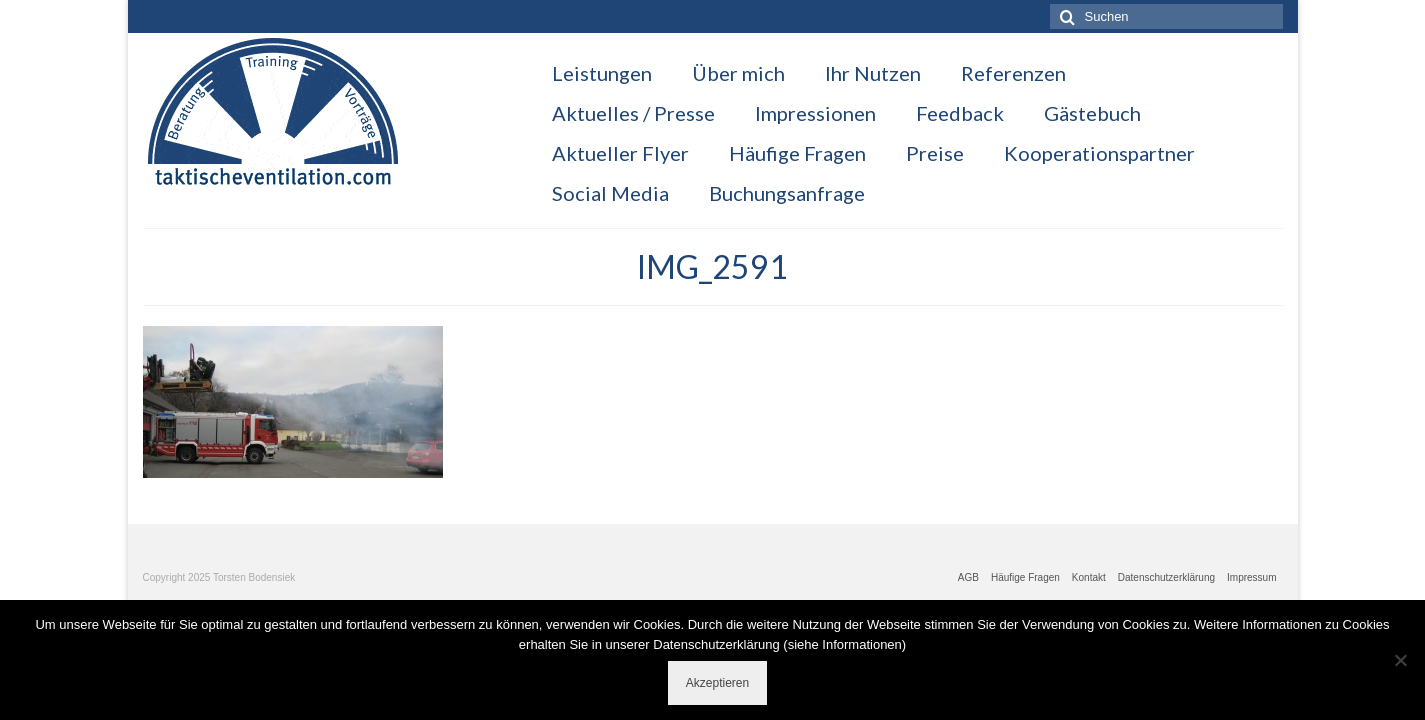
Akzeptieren (717, 683)
